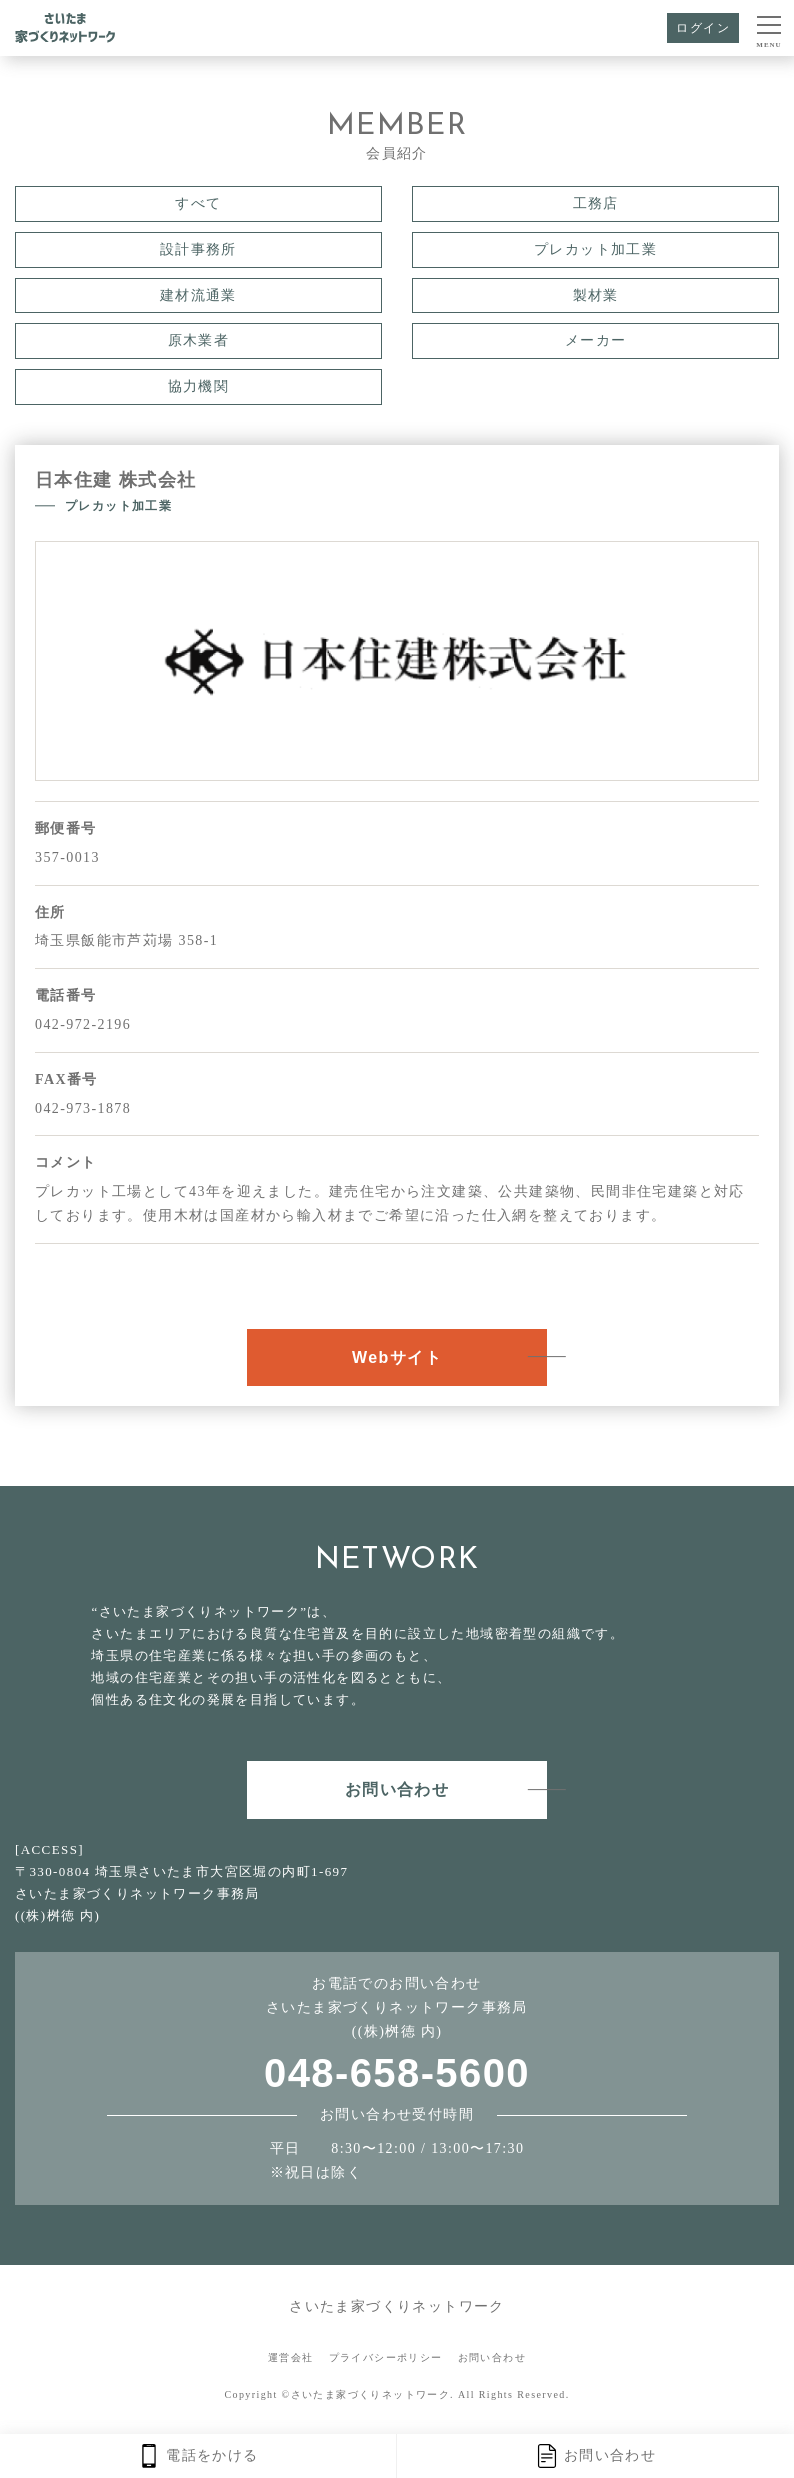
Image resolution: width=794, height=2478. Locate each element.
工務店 (596, 203)
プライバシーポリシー (386, 2357)
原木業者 (199, 340)
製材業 (596, 295)
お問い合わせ (595, 2456)
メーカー (596, 340)
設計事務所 (198, 249)
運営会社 (291, 2357)
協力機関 (199, 386)
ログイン (703, 28)
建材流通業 (198, 295)
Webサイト (397, 1357)
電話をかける (197, 2456)
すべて (198, 203)
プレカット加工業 (595, 249)
